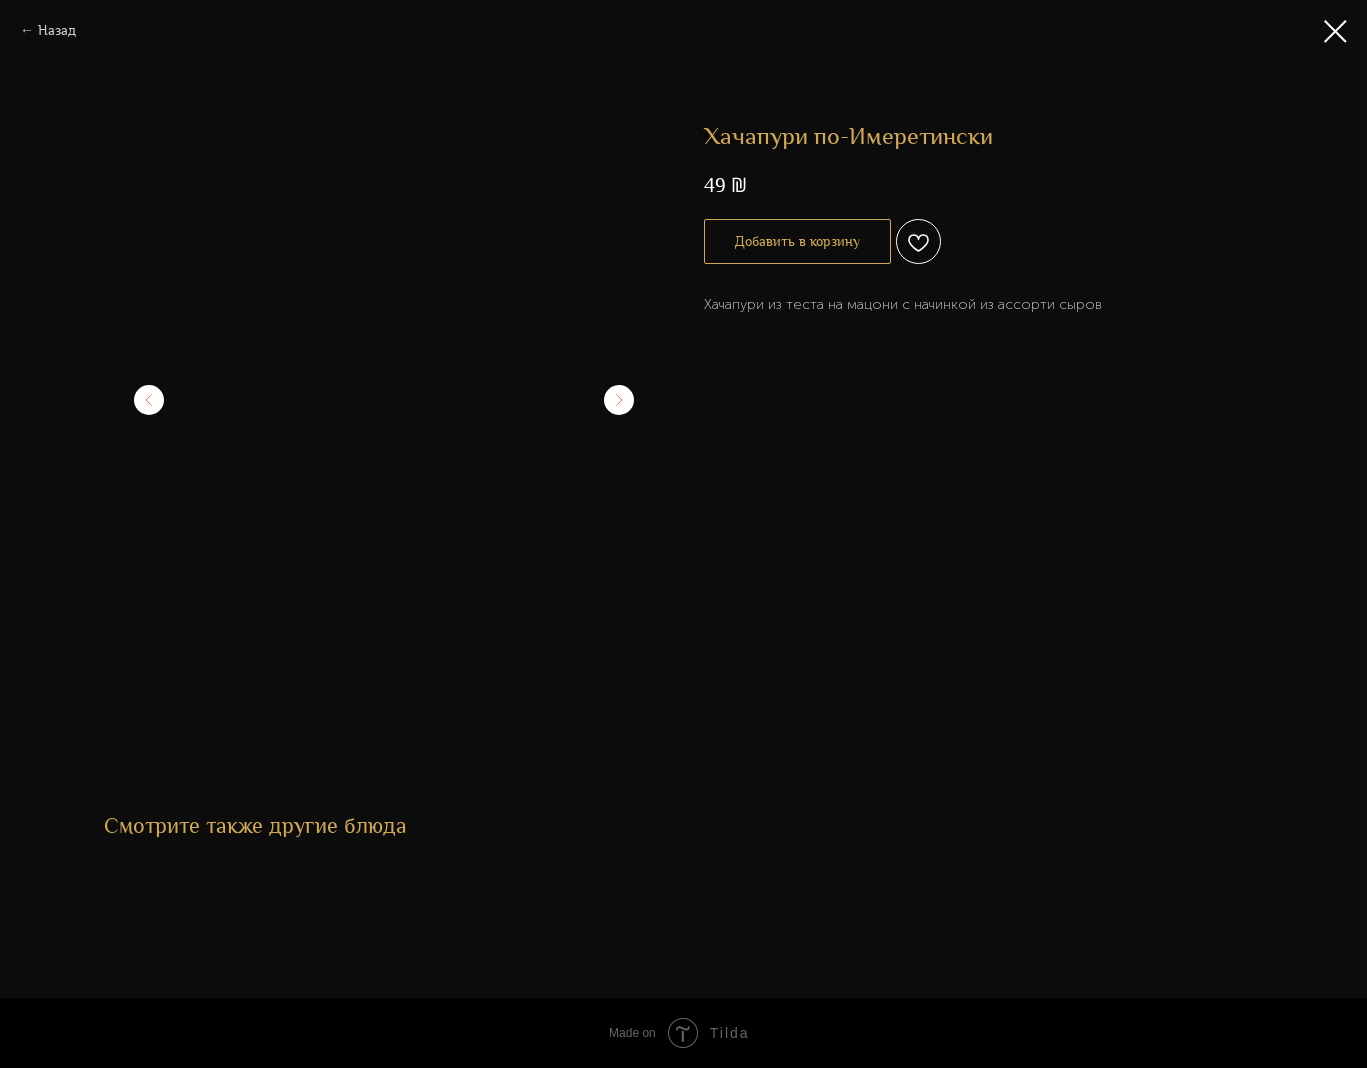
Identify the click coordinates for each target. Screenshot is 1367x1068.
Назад (57, 30)
